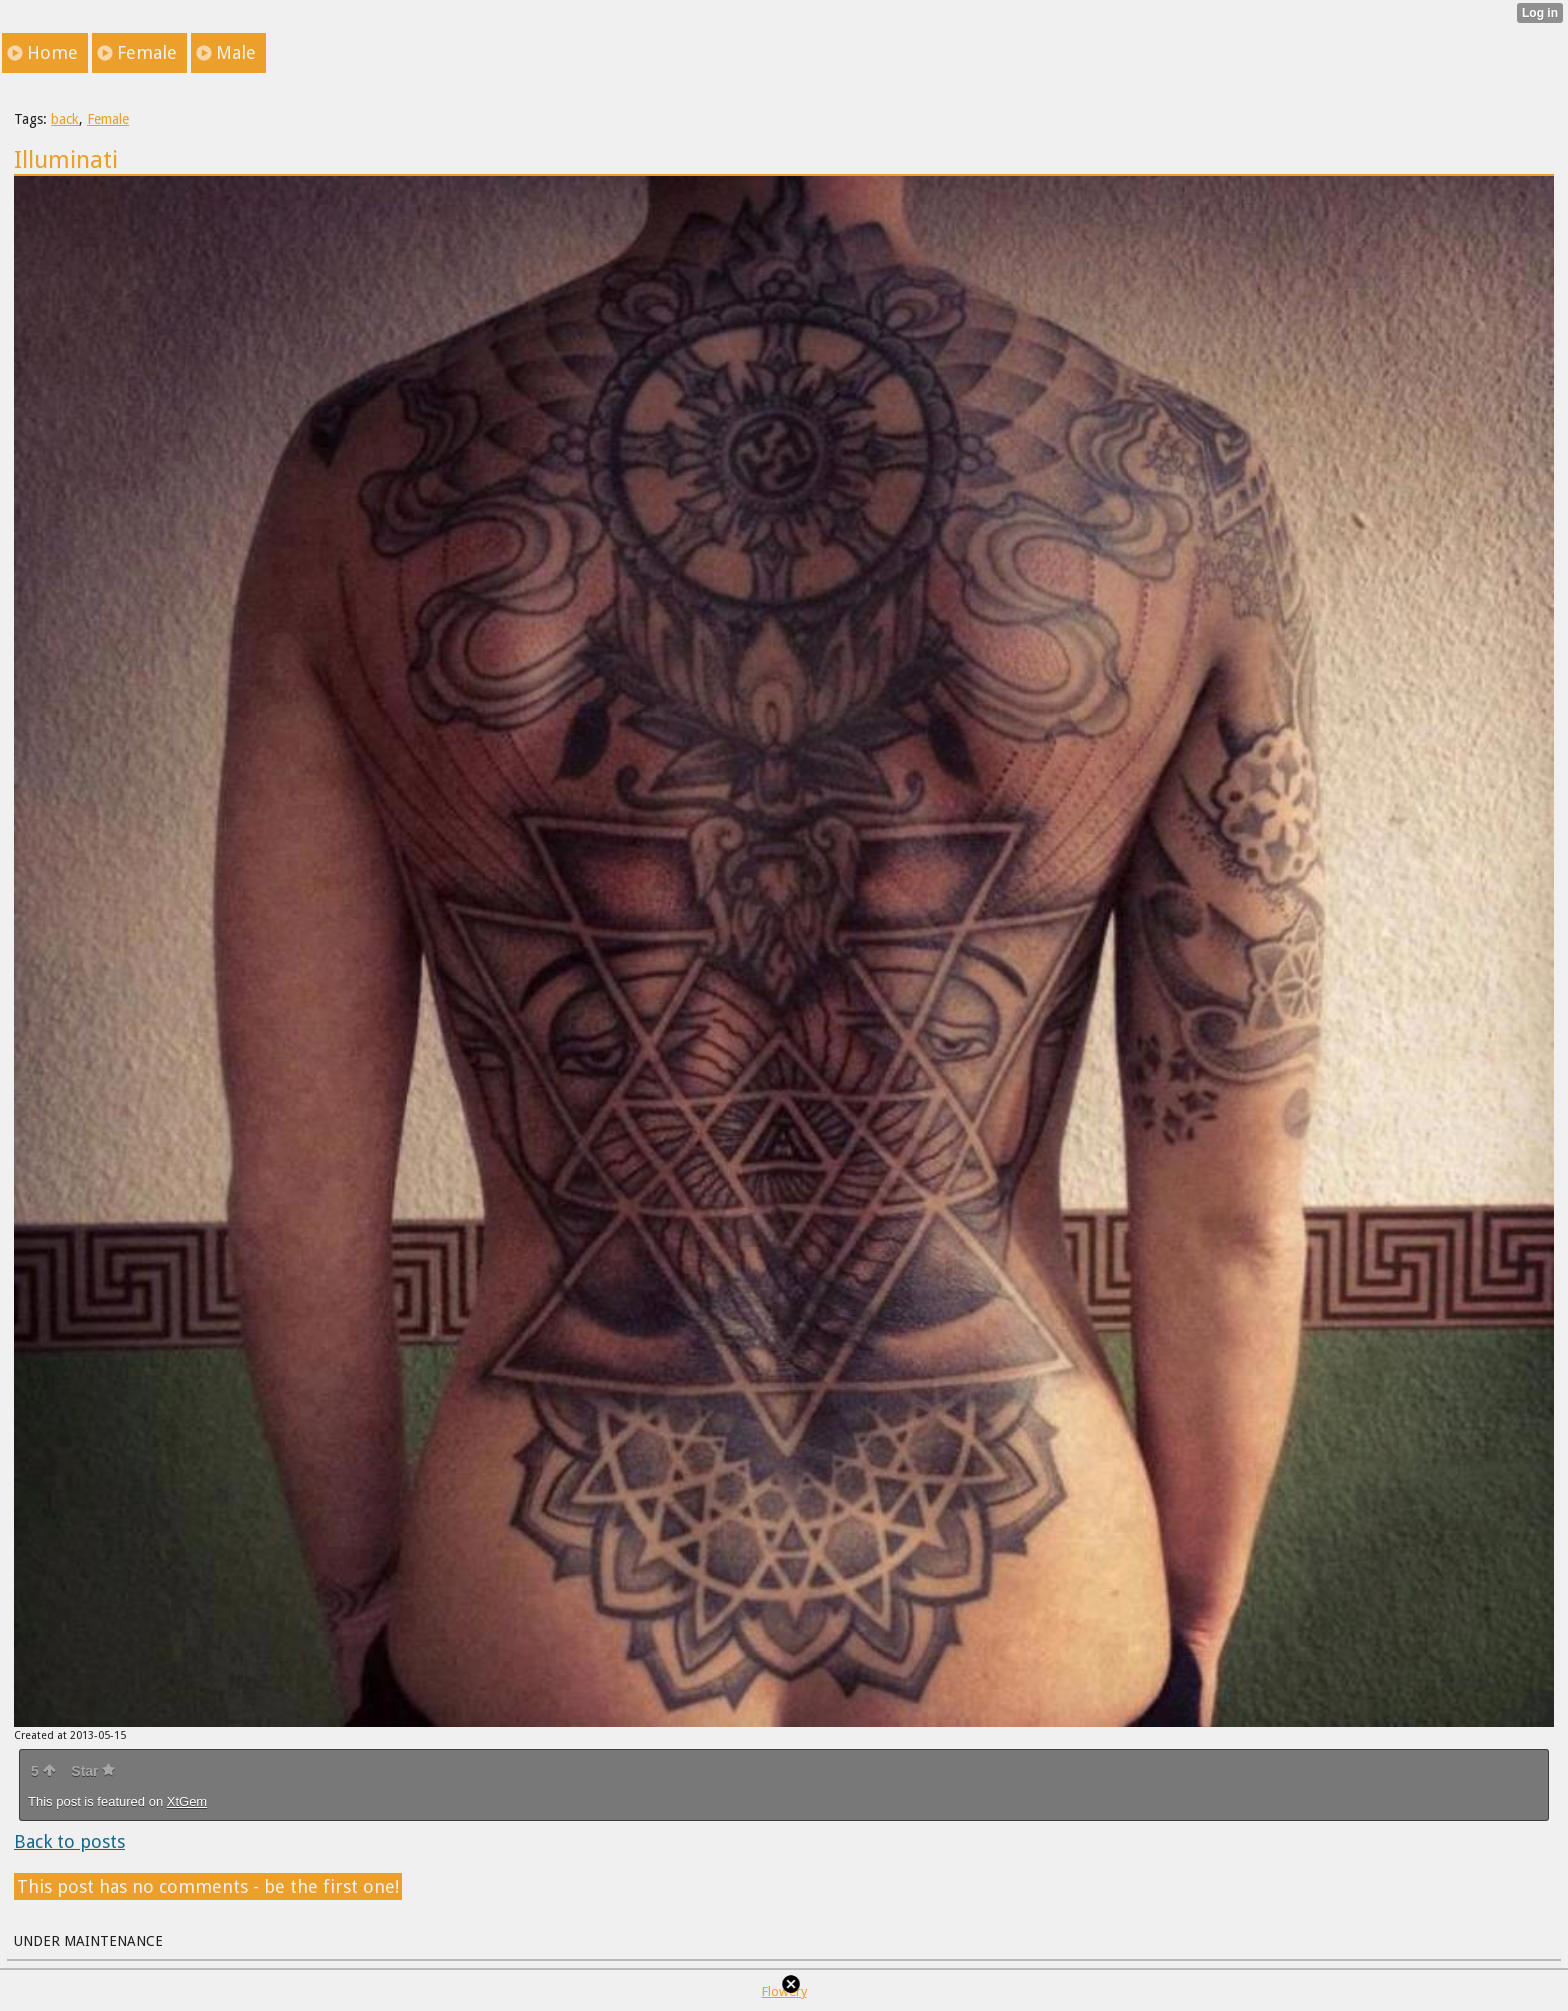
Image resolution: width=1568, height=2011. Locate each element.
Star (93, 1771)
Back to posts (69, 1841)
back (65, 119)
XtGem (187, 1801)
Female (108, 119)
